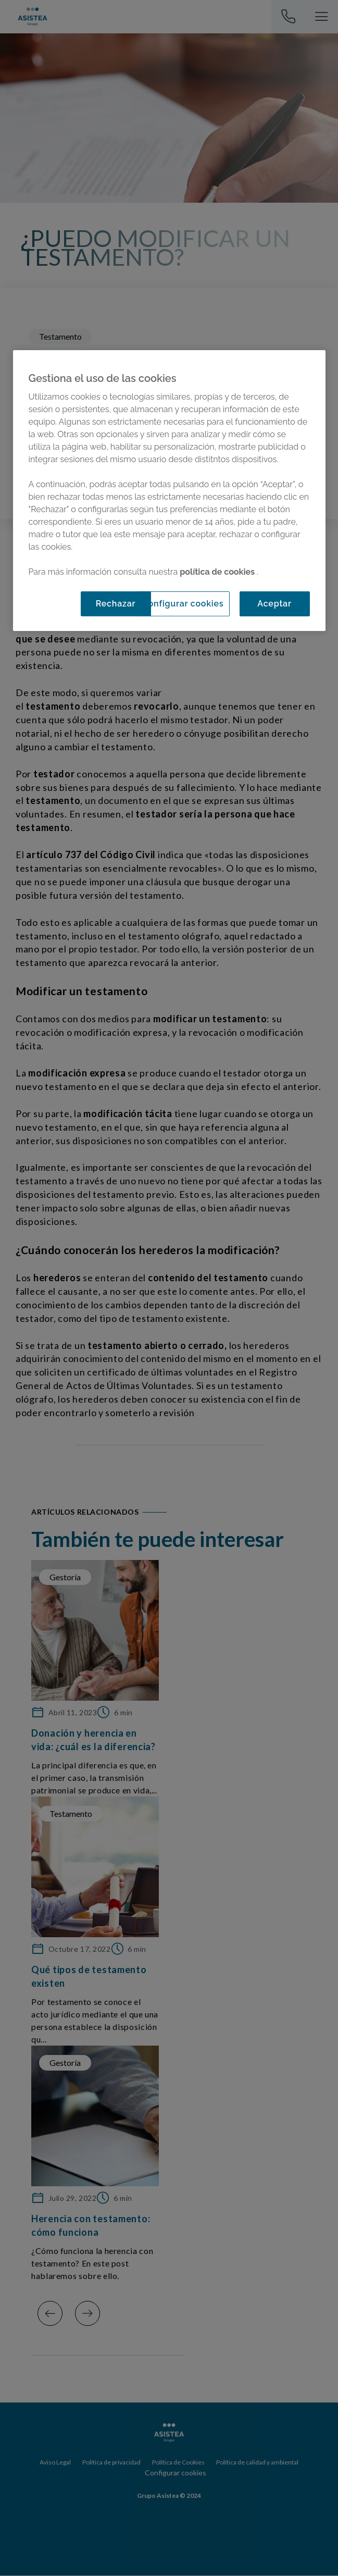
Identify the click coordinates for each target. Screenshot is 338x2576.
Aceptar (274, 603)
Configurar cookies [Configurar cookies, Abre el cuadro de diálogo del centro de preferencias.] (183, 603)
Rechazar (116, 603)
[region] (169, 490)
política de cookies (218, 571)
